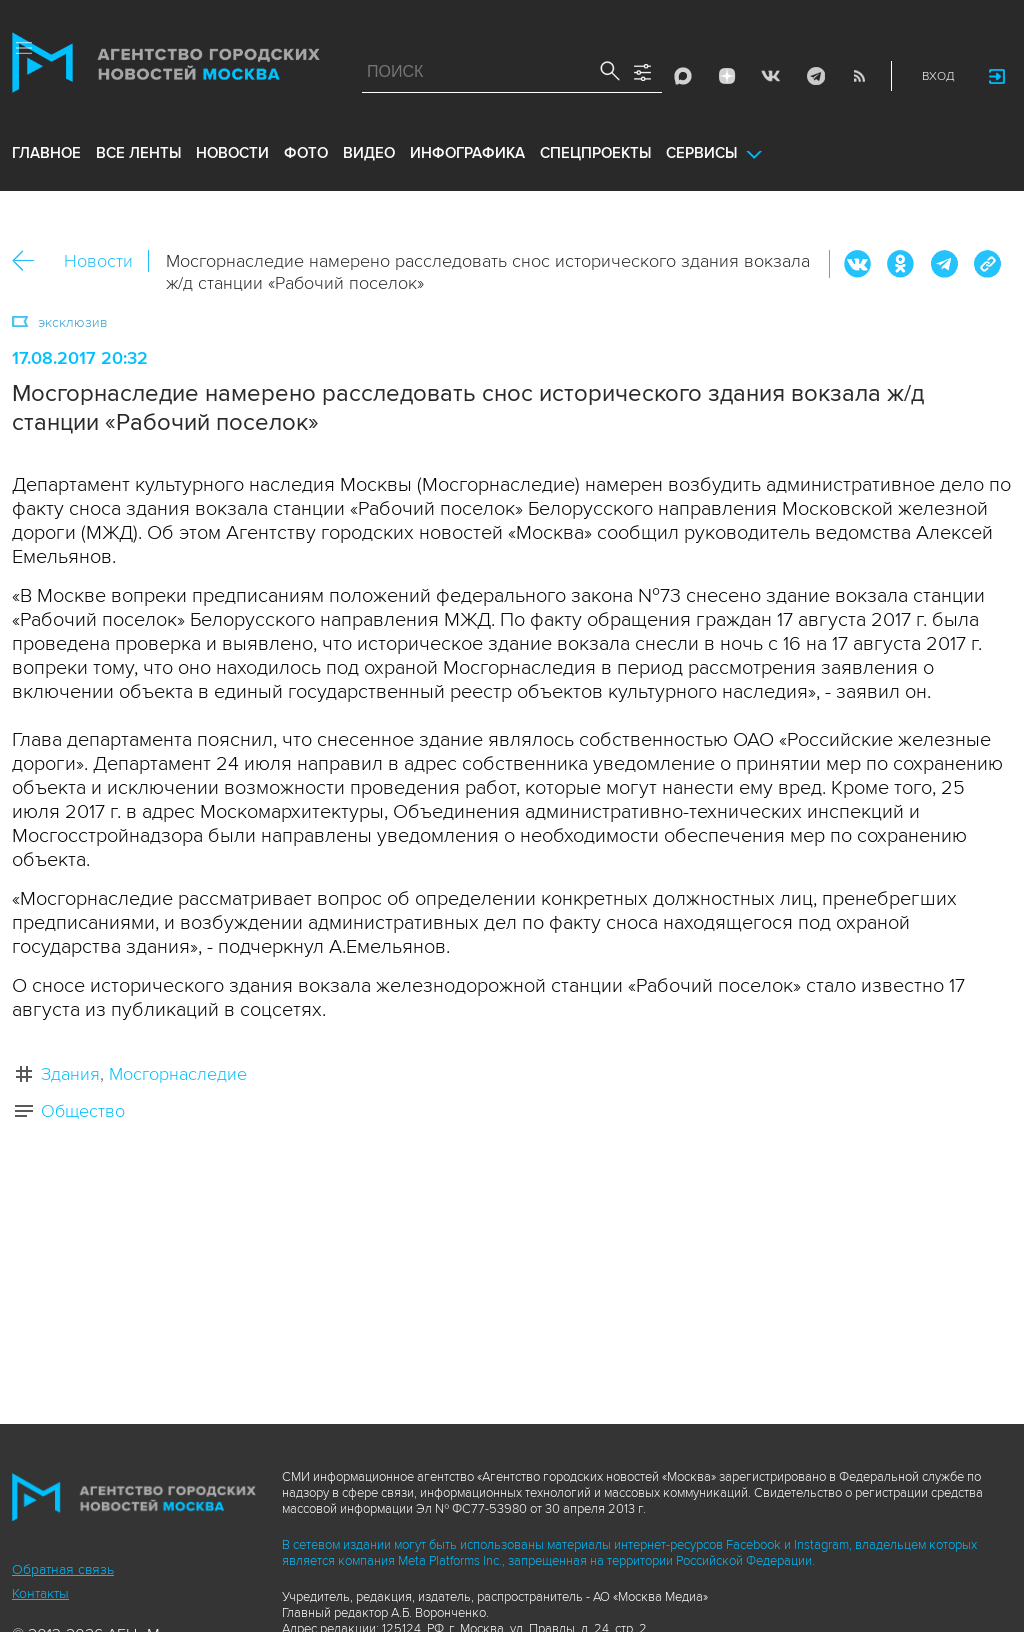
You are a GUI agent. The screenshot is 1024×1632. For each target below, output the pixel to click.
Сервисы (701, 153)
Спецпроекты (595, 153)
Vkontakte (771, 76)
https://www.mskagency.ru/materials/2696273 (987, 264)
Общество (83, 1111)
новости (232, 153)
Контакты (40, 1593)
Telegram (815, 76)
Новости (98, 261)
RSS (859, 76)
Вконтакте (858, 264)
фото (306, 153)
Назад (30, 261)
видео (369, 153)
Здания (70, 1074)
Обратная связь (63, 1569)
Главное (46, 153)
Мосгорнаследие (178, 1074)
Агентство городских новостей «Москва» (166, 67)
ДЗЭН (727, 76)
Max (683, 76)
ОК (901, 264)
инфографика (467, 153)
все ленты (138, 153)
